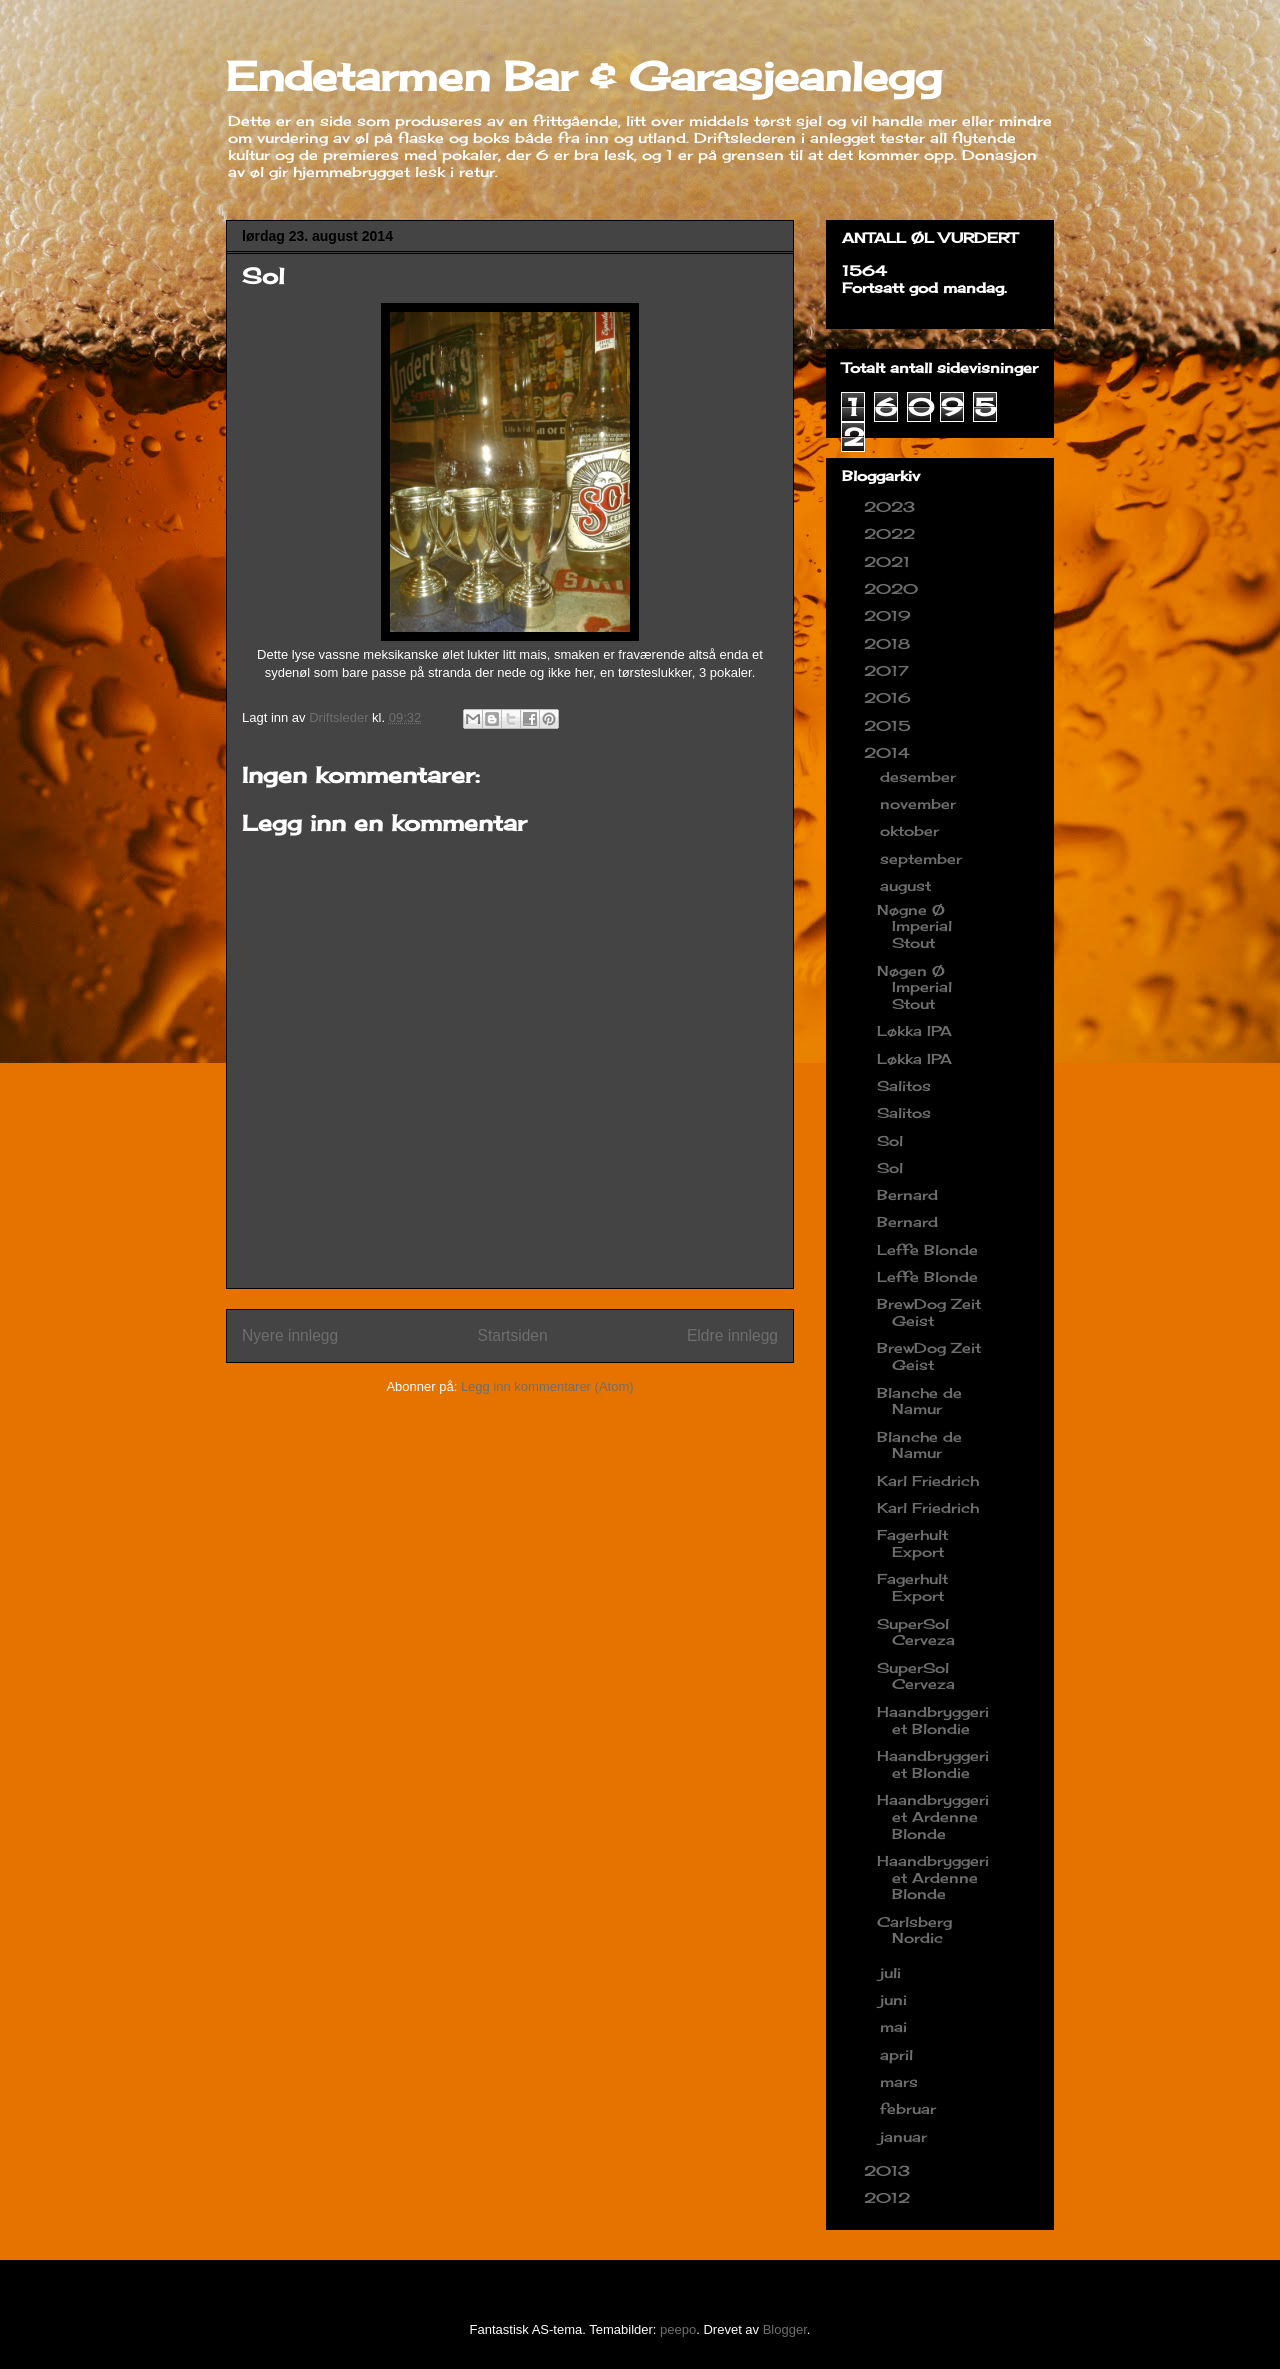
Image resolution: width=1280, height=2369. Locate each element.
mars (901, 2081)
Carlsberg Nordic (914, 1930)
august (908, 885)
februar (910, 2108)
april (899, 2054)
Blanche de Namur (919, 1401)
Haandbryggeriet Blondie (933, 1720)
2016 (890, 697)
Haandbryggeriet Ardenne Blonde (933, 1816)
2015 (890, 725)
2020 (893, 588)
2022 (892, 533)
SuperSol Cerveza (916, 1632)
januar (906, 2136)
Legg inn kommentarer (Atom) (547, 1386)
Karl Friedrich (928, 1480)
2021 (889, 561)
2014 (889, 752)
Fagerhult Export (912, 1543)
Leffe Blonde (927, 1249)
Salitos (904, 1085)
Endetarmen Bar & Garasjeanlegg (584, 76)
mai (896, 2026)
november (920, 803)
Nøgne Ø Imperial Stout (914, 926)
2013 (889, 2170)
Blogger (785, 2329)
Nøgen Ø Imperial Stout (914, 987)
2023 (892, 506)
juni (896, 1999)
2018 (889, 643)
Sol (890, 1140)
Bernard (907, 1194)
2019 (890, 615)
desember (920, 776)
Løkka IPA (914, 1030)
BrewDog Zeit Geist (929, 1312)
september (923, 858)
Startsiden (512, 1335)
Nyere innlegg (290, 1335)
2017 (889, 670)
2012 (889, 2197)
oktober (912, 830)
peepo (678, 2329)
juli (893, 1972)
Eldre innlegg (732, 1335)
